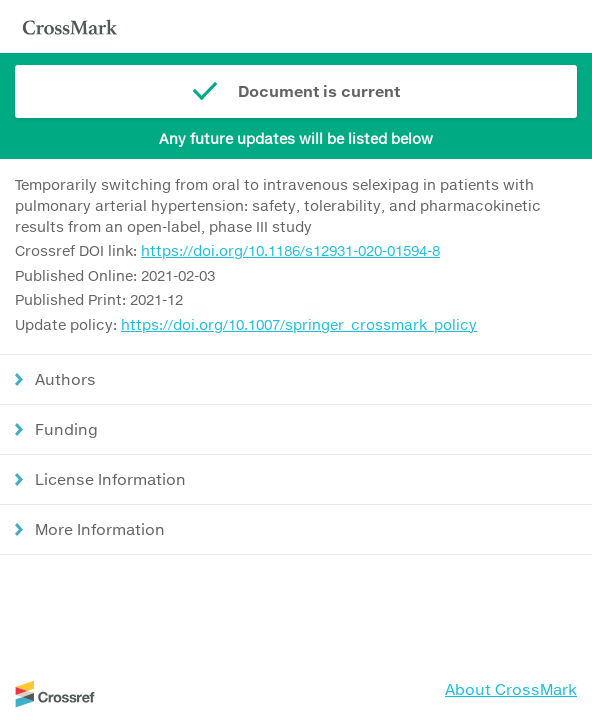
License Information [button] (110, 479)
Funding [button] (66, 429)
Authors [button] (65, 379)
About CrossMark (511, 689)
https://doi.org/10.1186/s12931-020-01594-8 (290, 250)
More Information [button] (100, 529)
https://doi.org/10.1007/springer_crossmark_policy (299, 324)
